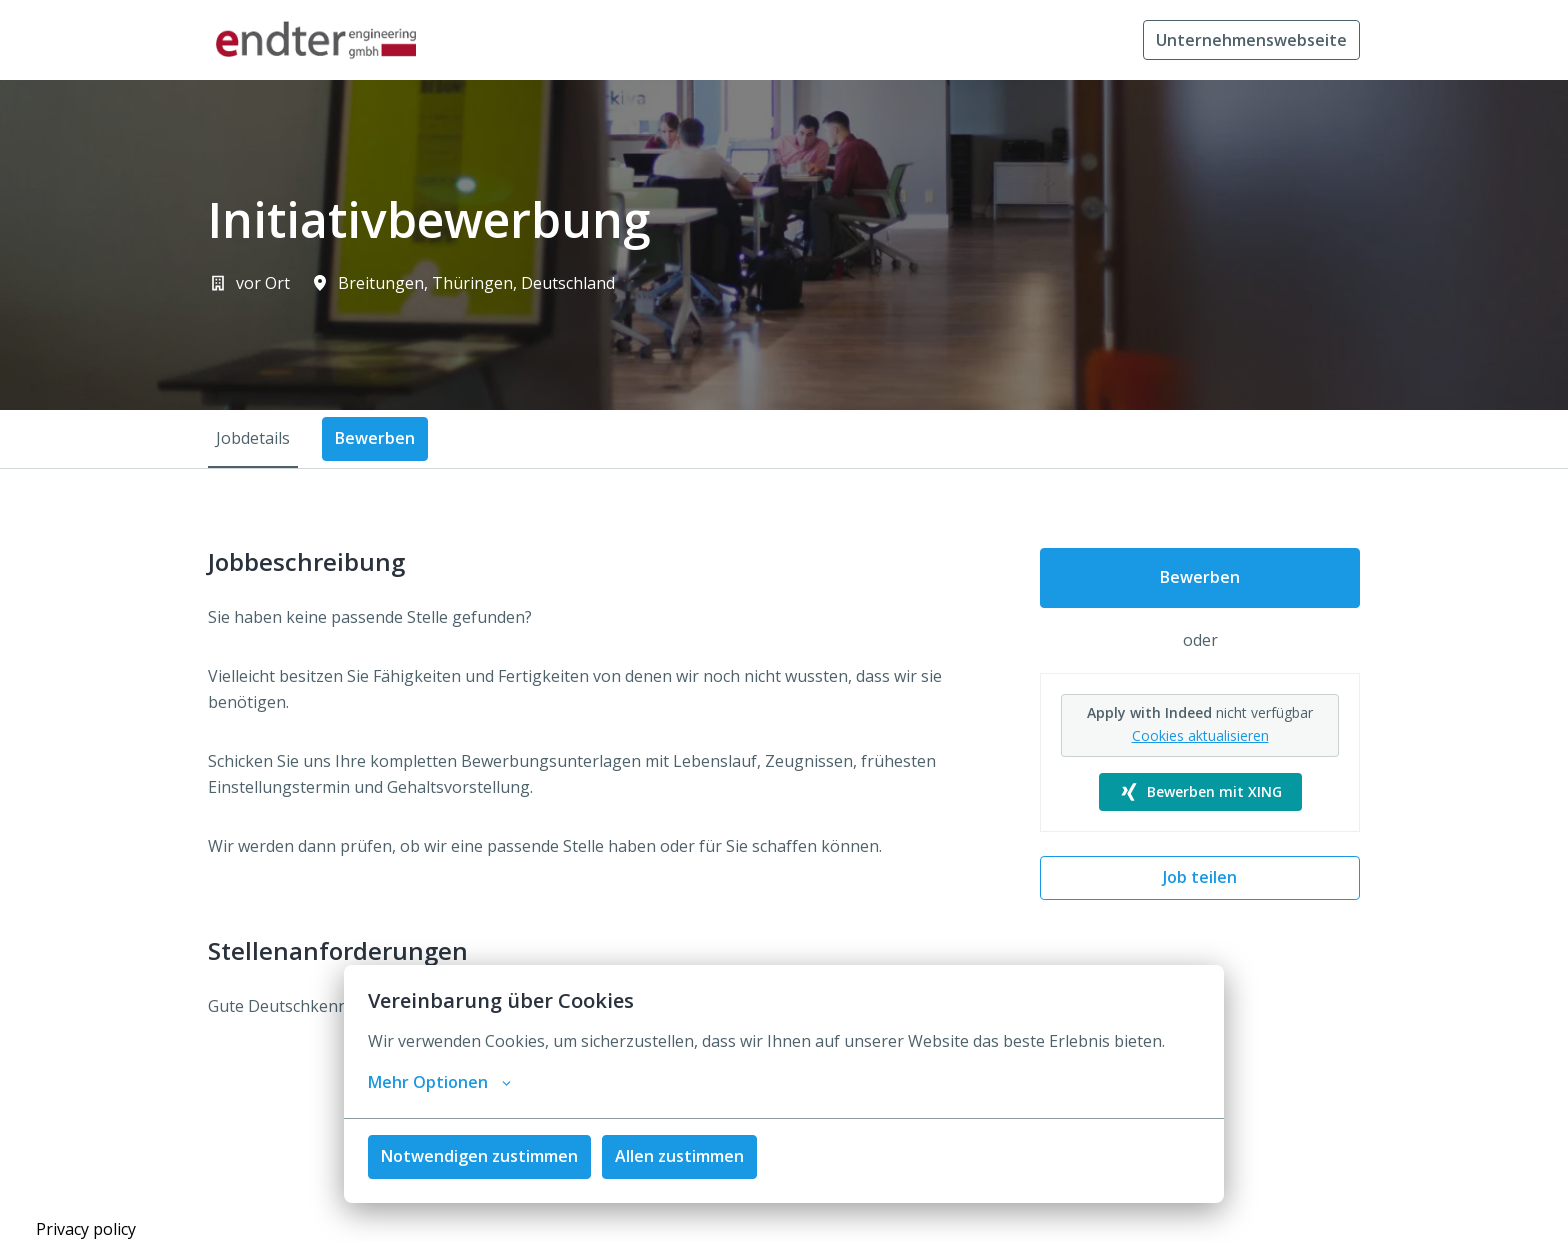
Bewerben (1200, 577)
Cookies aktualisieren (1200, 735)
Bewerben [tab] (375, 438)
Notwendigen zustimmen (479, 1156)
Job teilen (1200, 877)
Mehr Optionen (439, 1082)
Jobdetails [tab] (253, 438)
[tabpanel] (784, 798)
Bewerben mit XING (1200, 792)
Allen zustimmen (679, 1156)
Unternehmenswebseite (1251, 40)
